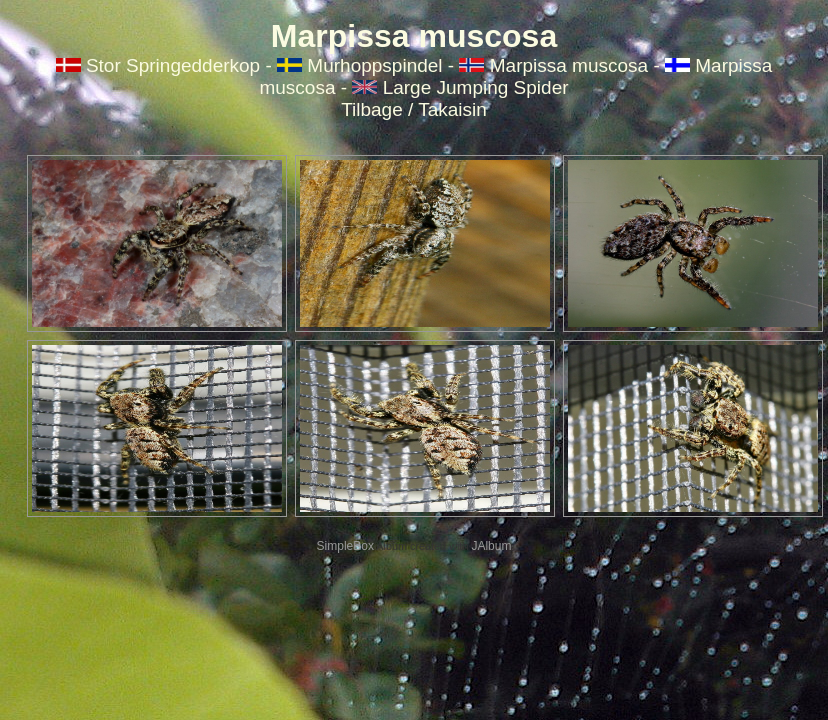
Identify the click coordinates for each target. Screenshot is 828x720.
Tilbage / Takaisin (414, 109)
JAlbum (491, 546)
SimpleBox (345, 546)
